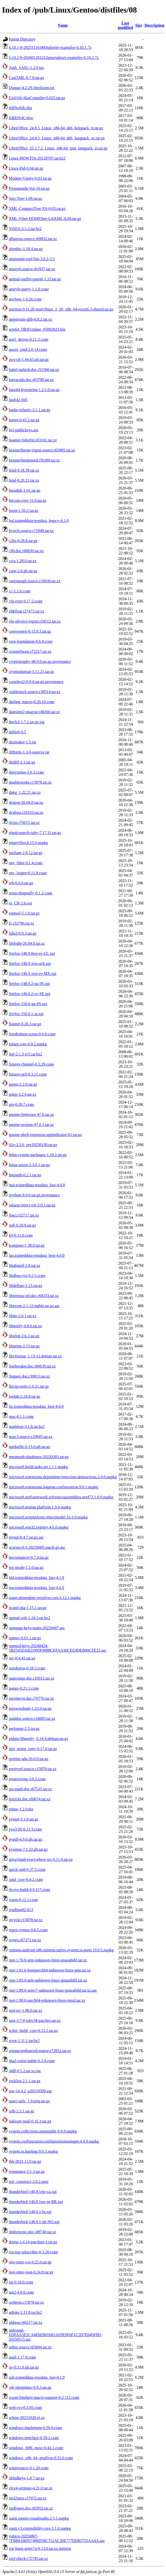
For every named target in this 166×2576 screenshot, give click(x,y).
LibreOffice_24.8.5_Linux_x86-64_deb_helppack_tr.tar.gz (56, 128)
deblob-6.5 (17, 732)
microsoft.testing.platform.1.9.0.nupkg (40, 1507)
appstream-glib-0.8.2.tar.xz (30, 319)
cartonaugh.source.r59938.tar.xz (34, 581)
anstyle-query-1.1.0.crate (29, 289)
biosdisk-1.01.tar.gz (24, 490)
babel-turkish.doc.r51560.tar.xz (34, 369)
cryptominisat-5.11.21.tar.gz (31, 671)
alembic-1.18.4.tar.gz (26, 249)
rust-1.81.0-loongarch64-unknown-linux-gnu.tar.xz (50, 1970)
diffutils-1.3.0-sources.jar (29, 752)
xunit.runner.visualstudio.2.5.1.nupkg (39, 2518)
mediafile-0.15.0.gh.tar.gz (29, 1447)
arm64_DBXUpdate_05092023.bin (37, 329)
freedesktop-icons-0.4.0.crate (32, 1034)
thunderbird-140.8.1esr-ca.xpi (33, 2191)
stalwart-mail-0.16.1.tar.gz (30, 2121)
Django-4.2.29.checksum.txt (31, 88)
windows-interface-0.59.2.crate (34, 2438)
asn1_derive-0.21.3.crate (28, 339)
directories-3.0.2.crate (26, 772)
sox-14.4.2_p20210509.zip (30, 2091)
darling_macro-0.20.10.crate (31, 702)
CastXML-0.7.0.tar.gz (26, 77)
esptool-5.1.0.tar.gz (24, 913)
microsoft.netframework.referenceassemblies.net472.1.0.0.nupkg (61, 1497)
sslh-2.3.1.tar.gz (21, 2111)
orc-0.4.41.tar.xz (22, 1658)
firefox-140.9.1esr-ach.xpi (30, 963)
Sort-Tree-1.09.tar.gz (25, 198)
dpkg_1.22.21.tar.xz (25, 792)
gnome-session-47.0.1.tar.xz (31, 1124)
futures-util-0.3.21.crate (28, 1074)
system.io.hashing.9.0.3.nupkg (33, 2151)
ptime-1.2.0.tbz (21, 1809)
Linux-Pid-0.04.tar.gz (26, 168)
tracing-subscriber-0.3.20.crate (33, 2252)
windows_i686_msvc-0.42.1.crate (36, 2448)
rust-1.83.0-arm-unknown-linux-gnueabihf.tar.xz (48, 1980)
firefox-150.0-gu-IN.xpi (28, 1004)
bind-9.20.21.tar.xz (24, 480)
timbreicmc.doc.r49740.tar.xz (32, 2232)
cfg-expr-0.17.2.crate (25, 601)
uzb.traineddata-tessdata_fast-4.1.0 (37, 2377)
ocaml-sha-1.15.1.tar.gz (27, 1608)
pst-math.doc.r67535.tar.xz (30, 1789)
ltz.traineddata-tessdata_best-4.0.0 (36, 1406)
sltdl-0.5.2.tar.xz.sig (25, 2071)
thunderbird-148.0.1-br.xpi (30, 2212)
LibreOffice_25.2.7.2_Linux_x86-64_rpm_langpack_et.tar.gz (58, 148)
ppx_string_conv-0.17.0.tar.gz (33, 1749)
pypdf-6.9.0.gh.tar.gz (25, 1839)
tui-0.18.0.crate (21, 2282)
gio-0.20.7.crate (21, 1104)
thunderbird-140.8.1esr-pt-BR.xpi (36, 2202)
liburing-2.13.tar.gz (24, 1346)
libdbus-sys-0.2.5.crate (27, 1275)
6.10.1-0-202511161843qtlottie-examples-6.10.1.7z (50, 47)
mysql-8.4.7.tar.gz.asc (26, 1537)
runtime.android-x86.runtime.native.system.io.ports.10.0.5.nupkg (61, 1950)
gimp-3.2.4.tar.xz (22, 1094)
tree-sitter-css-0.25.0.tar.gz (30, 2262)
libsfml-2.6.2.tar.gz (24, 1336)
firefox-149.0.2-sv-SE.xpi (29, 994)
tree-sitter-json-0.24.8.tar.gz (31, 2272)
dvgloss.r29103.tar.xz (26, 812)
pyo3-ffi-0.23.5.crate (25, 1829)
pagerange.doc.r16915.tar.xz (31, 1678)
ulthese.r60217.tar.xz (25, 2322)
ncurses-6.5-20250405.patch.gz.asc (37, 1547)
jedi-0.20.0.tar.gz (22, 1225)
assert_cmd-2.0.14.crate (28, 349)
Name (63, 25)
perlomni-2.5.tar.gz (24, 1728)
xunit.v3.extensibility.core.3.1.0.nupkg (40, 2528)
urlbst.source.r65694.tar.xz (30, 2347)
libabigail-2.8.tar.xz (24, 1265)
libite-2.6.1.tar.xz (22, 1316)
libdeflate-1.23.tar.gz (25, 1285)
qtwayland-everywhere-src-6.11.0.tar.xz (41, 1859)
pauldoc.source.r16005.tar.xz (32, 1718)
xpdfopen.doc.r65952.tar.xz (31, 2508)
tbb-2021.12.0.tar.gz (25, 2161)
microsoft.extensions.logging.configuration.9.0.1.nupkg (53, 1487)
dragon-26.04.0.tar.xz (26, 802)
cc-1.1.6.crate (20, 591)
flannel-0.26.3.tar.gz (25, 1024)
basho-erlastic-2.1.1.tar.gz (29, 410)
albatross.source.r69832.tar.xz (33, 239)
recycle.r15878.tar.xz (26, 1920)
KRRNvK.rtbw (21, 118)
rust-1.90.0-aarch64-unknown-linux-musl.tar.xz (47, 2000)
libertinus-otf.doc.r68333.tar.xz (34, 1296)
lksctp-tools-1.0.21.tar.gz (29, 1386)
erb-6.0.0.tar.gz (21, 883)
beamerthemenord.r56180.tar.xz (34, 460)
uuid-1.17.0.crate (22, 2357)
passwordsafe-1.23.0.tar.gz (30, 1708)
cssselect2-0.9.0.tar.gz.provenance (36, 681)
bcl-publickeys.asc (24, 430)
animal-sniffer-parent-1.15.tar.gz (35, 279)
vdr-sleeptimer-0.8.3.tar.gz (30, 2387)
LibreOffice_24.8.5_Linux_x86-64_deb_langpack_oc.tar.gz (57, 138)
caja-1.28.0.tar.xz (22, 561)
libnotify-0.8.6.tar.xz (25, 1326)
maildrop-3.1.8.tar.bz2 (26, 1426)
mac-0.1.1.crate (21, 1416)
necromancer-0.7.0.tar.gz (29, 1557)
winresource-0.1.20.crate (29, 2468)
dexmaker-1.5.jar (22, 742)
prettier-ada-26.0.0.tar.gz (28, 1759)
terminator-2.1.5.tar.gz (27, 2171)
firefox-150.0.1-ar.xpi (26, 1014)
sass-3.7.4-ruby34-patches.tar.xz (35, 2020)
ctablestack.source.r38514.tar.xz (34, 692)
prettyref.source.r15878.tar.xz (32, 1769)
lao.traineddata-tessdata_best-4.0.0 (37, 1255)
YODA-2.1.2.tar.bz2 (25, 228)
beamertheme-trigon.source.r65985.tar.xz (42, 450)
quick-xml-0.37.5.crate (27, 1869)
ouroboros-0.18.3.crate (27, 1668)
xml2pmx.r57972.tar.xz (27, 2498)
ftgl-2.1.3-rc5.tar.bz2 (25, 1054)
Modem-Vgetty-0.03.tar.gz (30, 178)
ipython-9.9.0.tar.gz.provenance (34, 1195)
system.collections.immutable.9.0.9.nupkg (43, 2131)
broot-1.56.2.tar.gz (23, 510)
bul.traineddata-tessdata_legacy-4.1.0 (39, 520)
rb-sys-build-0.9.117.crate (29, 1889)
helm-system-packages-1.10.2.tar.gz (38, 1155)
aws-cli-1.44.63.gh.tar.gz (29, 359)
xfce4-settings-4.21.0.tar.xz (30, 2488)
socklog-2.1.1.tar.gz (24, 2081)
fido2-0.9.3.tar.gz (22, 933)
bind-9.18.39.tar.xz (24, 470)
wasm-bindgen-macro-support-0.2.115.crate (44, 2397)
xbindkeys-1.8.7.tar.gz (26, 2478)
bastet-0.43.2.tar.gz (24, 420)
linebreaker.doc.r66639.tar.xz (32, 1366)
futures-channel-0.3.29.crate (31, 1064)
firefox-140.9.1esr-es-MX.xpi (32, 973)
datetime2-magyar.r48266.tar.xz (34, 712)
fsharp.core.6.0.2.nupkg (28, 1044)
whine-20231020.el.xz (27, 2417)
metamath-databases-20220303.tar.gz (39, 1457)
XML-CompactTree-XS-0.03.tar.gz (37, 208)
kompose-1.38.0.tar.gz (26, 1245)
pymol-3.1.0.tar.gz (23, 1819)
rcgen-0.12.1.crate (23, 1900)
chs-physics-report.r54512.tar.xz (35, 621)
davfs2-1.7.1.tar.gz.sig (26, 722)
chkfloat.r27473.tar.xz (26, 611)
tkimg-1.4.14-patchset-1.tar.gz (33, 2242)
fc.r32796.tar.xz (21, 923)
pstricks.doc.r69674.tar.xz (29, 1799)
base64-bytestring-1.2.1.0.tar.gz (34, 390)
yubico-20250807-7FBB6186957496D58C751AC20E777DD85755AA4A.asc (57, 2538)
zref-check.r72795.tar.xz (28, 2558)
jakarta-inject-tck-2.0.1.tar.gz (32, 1205)
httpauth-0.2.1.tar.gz (25, 1175)
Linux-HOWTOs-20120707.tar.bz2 (37, 158)
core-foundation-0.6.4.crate (31, 641)
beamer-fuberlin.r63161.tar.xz (33, 440)
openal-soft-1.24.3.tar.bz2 (29, 1618)
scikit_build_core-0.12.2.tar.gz (33, 2030)
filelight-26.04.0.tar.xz (27, 943)
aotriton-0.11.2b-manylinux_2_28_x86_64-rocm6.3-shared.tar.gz (61, 309)
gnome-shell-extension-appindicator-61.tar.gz (45, 1134)
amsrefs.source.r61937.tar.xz (32, 269)
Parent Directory (22, 39)
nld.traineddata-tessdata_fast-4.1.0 (36, 1577)
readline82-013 (21, 1910)
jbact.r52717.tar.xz (24, 1215)
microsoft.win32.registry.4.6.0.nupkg (38, 1527)
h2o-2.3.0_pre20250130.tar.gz (33, 1145)
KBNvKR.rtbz (20, 108)
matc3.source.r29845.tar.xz (30, 1436)
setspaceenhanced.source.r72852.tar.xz (40, 2051)
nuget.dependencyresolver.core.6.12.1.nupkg (45, 1598)
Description (154, 25)
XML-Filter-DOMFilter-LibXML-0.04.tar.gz (45, 218)
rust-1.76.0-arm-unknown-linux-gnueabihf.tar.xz (48, 1960)
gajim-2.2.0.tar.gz (23, 1084)
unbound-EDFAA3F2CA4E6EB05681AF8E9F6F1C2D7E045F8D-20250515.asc (55, 2334)
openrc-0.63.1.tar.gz (25, 1638)
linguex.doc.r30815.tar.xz (29, 1376)
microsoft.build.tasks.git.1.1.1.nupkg (38, 1467)
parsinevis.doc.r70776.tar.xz (31, 1698)
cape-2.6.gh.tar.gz (23, 571)
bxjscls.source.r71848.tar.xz (31, 530)
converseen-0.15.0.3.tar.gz (30, 631)
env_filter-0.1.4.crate (25, 863)
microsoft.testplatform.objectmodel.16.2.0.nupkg (48, 1517)
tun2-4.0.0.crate (21, 2292)
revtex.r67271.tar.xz (25, 1940)
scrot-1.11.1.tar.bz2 (24, 2040)
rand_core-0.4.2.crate (26, 1879)
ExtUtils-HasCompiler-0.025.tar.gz (37, 98)
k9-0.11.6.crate (21, 1235)
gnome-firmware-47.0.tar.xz (31, 1114)
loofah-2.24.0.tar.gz (24, 1396)
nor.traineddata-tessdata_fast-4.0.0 (36, 1587)
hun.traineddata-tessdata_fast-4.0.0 (37, 1185)
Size (138, 25)
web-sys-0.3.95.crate (25, 2407)
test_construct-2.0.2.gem (28, 2181)
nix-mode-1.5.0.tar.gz (26, 1567)
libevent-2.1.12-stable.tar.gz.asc (34, 1306)
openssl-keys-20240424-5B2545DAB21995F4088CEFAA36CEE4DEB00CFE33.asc (57, 1648)
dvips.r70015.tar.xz (24, 822)
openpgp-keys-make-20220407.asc (37, 1628)
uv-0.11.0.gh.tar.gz (24, 2367)
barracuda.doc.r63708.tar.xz (31, 379)
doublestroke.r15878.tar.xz (30, 782)
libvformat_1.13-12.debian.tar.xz (35, 1356)
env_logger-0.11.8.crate (28, 873)
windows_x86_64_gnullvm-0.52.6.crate (41, 2458)
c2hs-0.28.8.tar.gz (23, 541)
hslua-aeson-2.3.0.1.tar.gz (29, 1165)
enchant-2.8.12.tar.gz (25, 853)
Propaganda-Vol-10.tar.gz (29, 188)
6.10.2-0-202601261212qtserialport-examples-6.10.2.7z (54, 57)
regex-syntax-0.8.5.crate (28, 1930)
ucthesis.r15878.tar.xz (26, 2302)
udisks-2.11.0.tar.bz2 (25, 2312)
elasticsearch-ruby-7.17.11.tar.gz (35, 832)
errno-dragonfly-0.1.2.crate (30, 893)
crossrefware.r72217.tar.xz (30, 651)
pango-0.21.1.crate (24, 1688)
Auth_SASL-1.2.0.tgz (26, 67)
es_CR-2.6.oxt (20, 903)
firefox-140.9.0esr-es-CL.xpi (32, 953)
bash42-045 (18, 400)
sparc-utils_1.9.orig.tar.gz (29, 2101)
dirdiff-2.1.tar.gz (22, 762)
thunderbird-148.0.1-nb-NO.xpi (34, 2222)
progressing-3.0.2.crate (27, 1779)
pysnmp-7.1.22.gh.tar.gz (28, 1849)
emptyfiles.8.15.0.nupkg (28, 843)
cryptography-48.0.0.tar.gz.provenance (40, 661)
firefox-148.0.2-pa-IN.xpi (29, 983)
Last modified (125, 25)
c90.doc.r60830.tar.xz (26, 551)
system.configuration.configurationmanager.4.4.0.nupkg (54, 2141)
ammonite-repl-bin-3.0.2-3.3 (32, 259)
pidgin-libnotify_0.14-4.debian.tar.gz (38, 1738)
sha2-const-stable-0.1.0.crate (32, 2061)
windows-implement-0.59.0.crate (35, 2428)
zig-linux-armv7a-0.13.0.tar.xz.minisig (40, 2548)
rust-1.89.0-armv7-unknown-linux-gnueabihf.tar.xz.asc (53, 1990)
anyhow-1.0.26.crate (25, 299)
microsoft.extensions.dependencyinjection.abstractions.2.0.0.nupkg (63, 1477)
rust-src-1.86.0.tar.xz (25, 2010)
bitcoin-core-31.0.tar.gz (27, 500)
